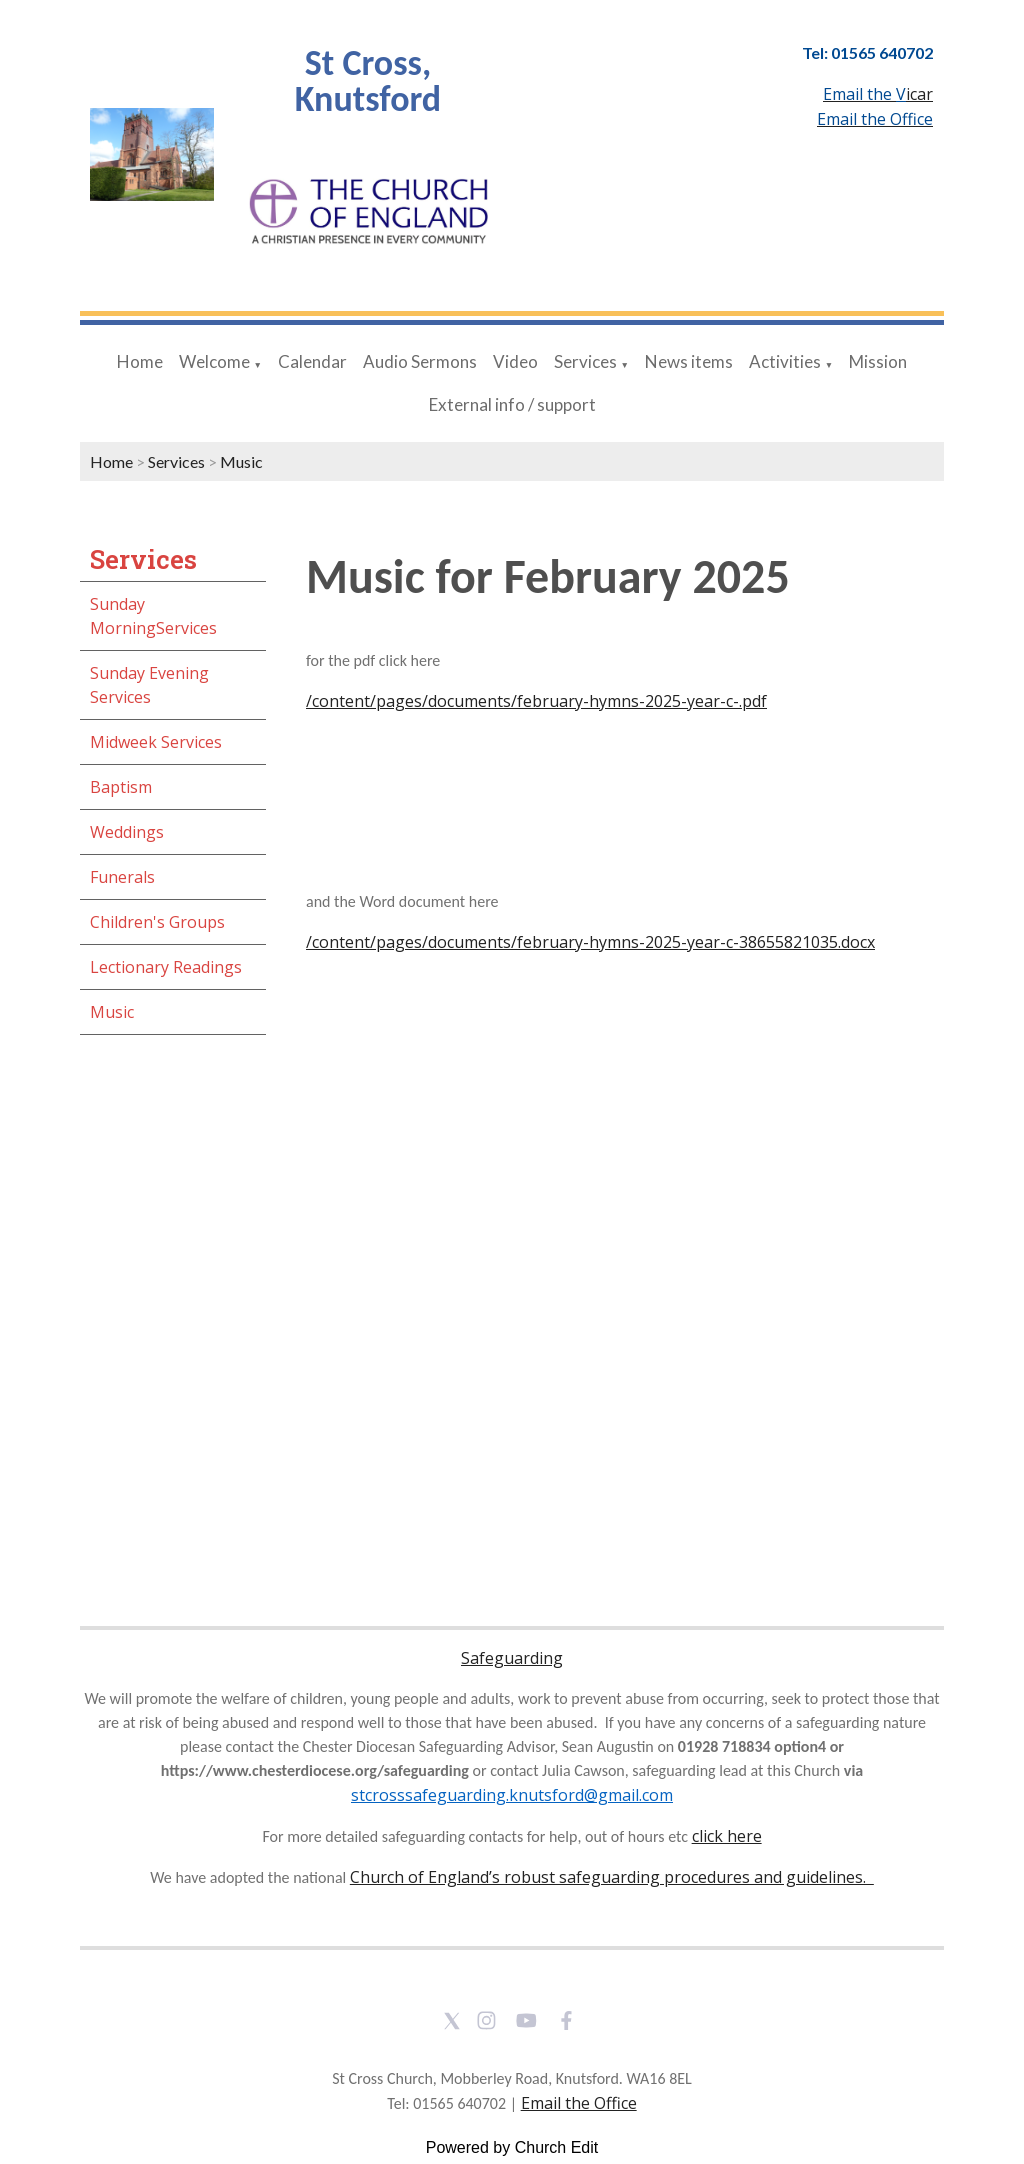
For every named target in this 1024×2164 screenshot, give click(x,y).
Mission (878, 361)
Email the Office (579, 2103)
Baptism (121, 787)
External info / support (512, 404)
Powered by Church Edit (512, 2147)
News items (689, 361)
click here (727, 1836)
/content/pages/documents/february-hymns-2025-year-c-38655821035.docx (590, 942)
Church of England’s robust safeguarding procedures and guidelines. (612, 1877)
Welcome (214, 361)
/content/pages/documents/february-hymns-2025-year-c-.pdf (536, 701)
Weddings (127, 832)
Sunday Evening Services (149, 685)
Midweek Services (156, 742)
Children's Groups (157, 922)
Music (241, 461)
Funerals (122, 877)
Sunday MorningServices (153, 616)
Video (515, 361)
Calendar (312, 361)
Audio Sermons (420, 361)
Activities (785, 361)
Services (585, 361)
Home (140, 361)
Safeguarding (512, 1658)
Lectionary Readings (166, 967)
